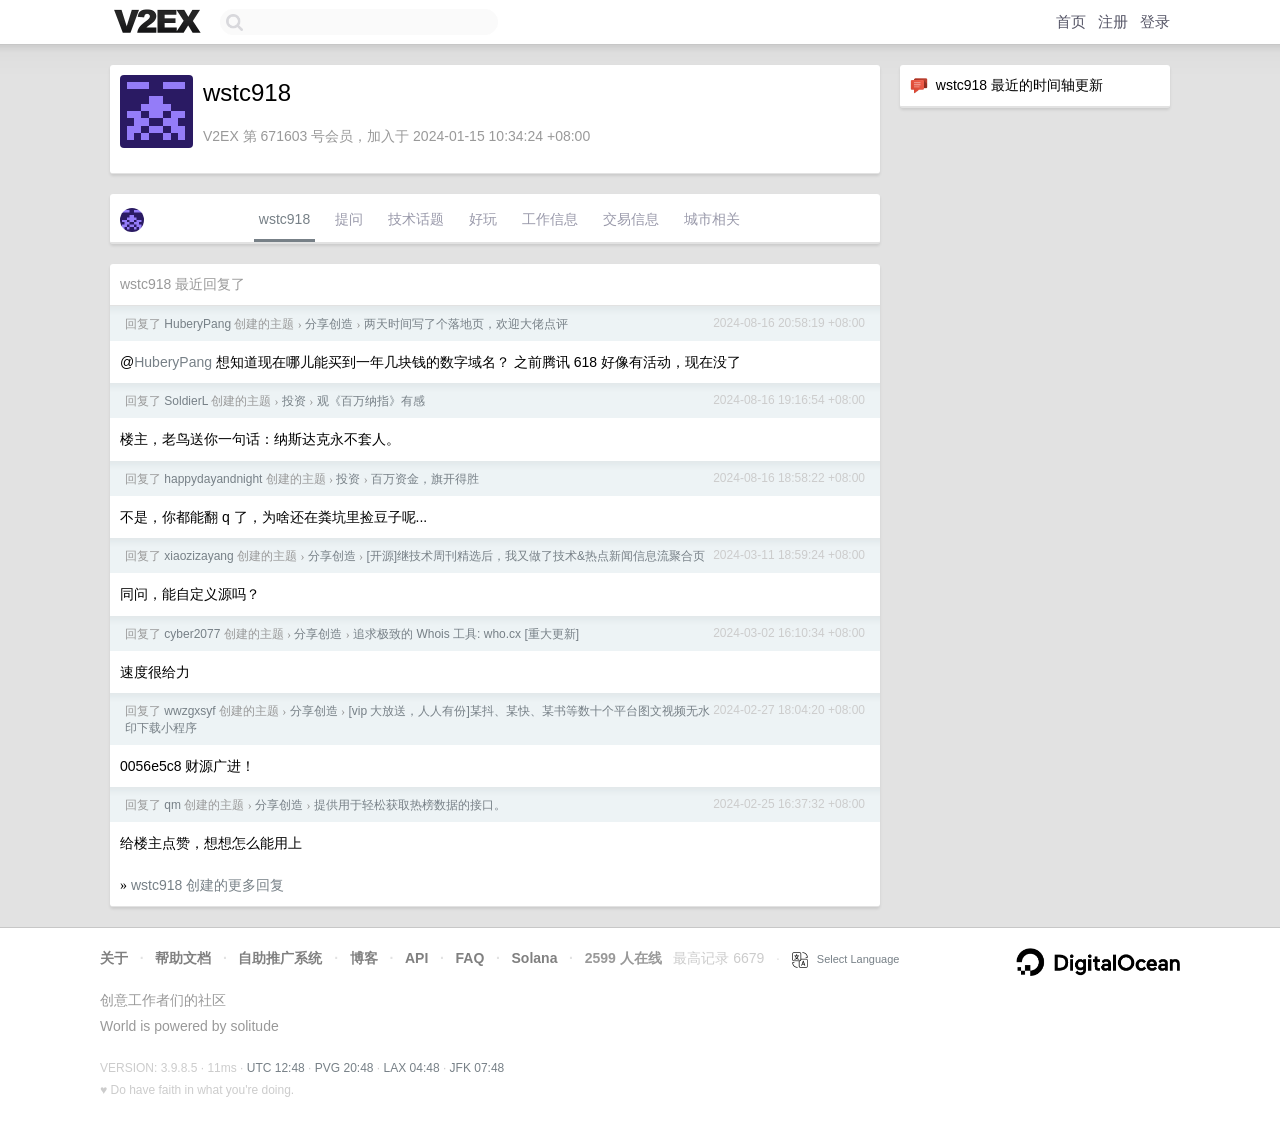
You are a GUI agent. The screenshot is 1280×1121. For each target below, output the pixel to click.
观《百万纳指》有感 (371, 401)
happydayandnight (213, 479)
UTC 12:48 (276, 1068)
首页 (1071, 21)
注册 (1113, 21)
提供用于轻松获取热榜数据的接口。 (410, 805)
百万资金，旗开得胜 (425, 479)
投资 (294, 401)
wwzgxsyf (189, 711)
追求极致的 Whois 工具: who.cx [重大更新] (466, 634)
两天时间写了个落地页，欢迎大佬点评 (466, 324)
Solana (535, 958)
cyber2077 (192, 634)
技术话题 (416, 219)
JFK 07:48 (477, 1068)
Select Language (846, 959)
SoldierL (186, 401)
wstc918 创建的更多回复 (207, 885)
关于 (114, 958)
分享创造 (329, 324)
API (416, 958)
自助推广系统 (280, 958)
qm (172, 805)
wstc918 (284, 219)
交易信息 (631, 219)
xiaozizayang (198, 556)
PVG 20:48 (344, 1068)
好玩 (483, 219)
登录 (1155, 21)
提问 (349, 219)
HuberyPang (197, 324)
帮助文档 (183, 958)
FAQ (470, 958)
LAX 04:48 (412, 1068)
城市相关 (712, 219)
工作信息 (550, 219)
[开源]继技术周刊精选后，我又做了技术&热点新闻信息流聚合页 (535, 556)
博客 (364, 958)
